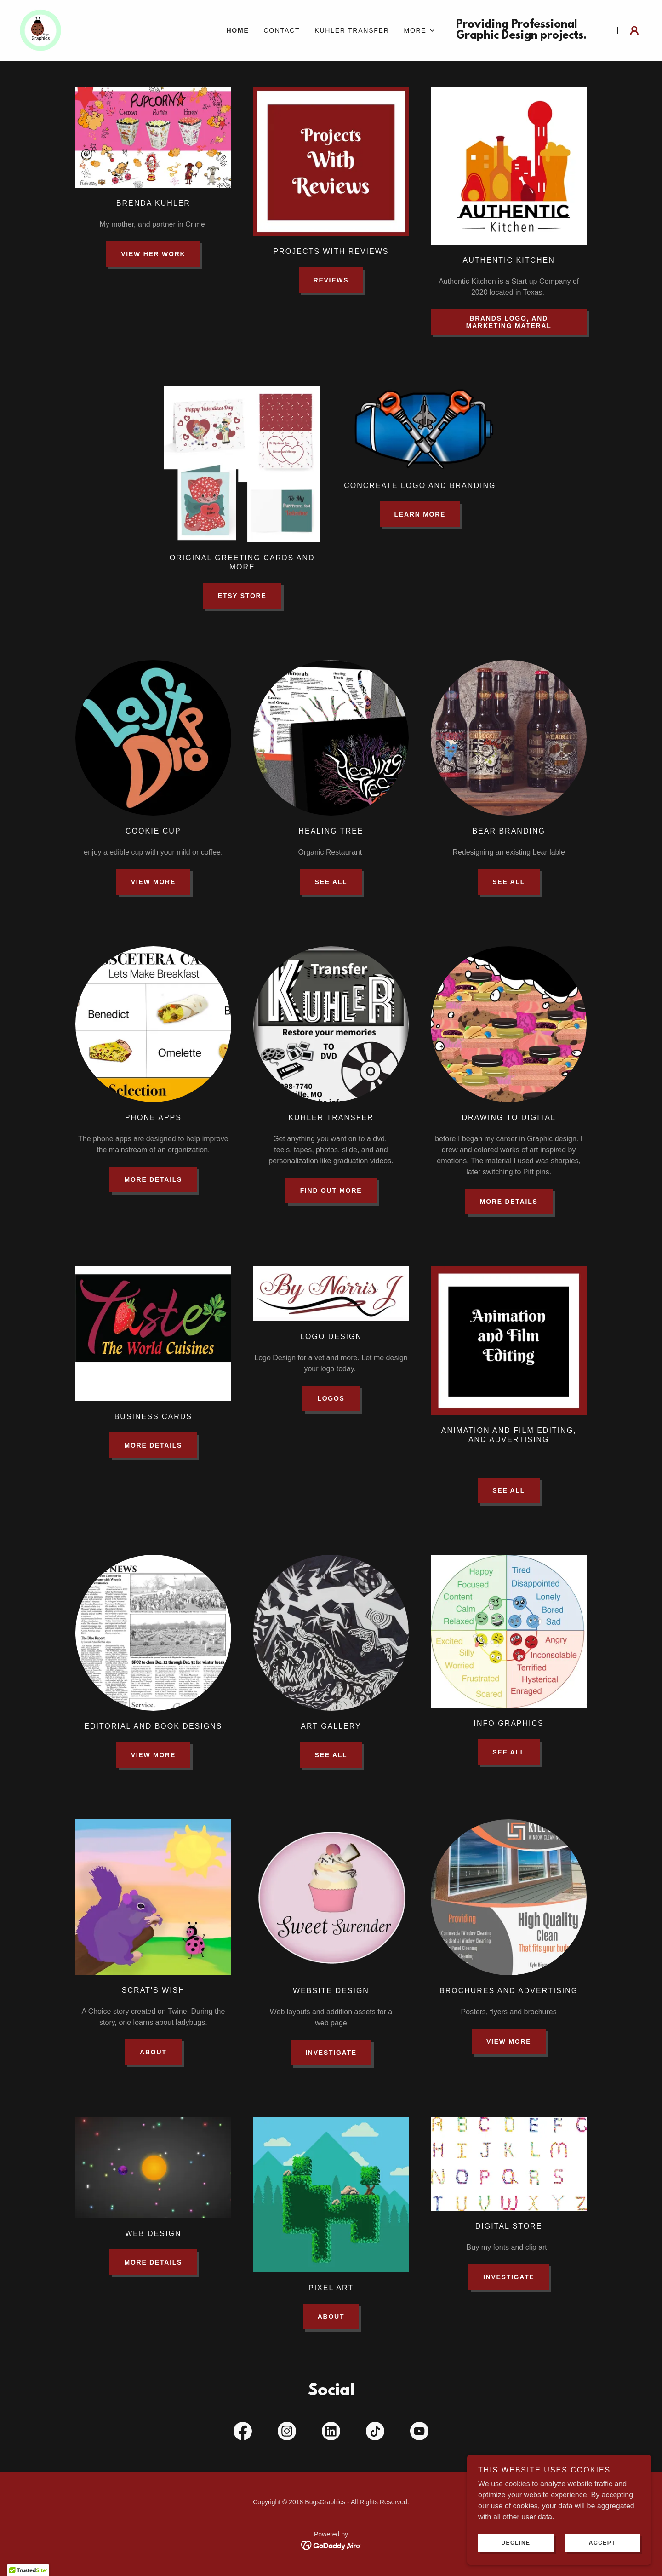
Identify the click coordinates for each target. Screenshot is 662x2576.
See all (508, 1490)
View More (153, 882)
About (153, 2052)
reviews (331, 280)
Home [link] (237, 30)
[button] (420, 30)
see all (331, 882)
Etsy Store (242, 595)
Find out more (331, 1190)
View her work (153, 254)
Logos (330, 1398)
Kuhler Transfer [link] (351, 30)
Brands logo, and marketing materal (509, 322)
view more (508, 2041)
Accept (602, 2543)
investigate (331, 2052)
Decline (515, 2543)
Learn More (420, 514)
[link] (41, 30)
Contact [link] (281, 30)
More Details (153, 1179)
